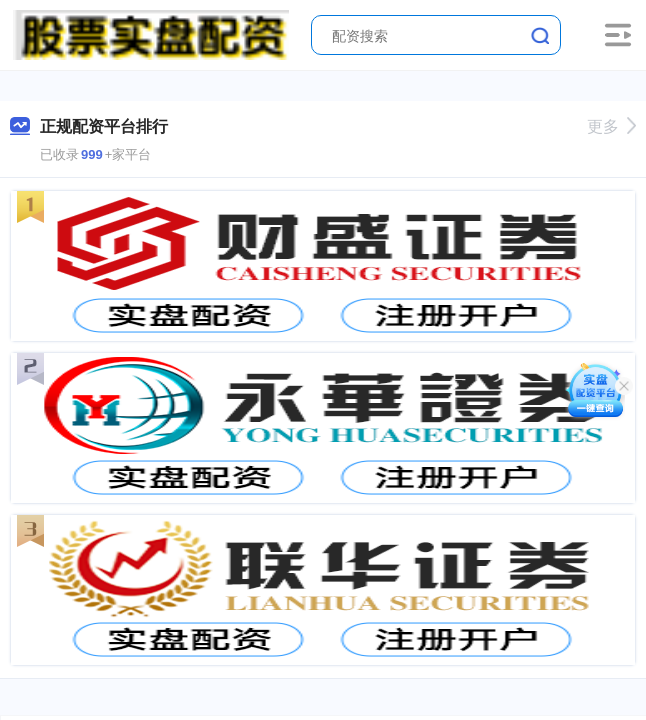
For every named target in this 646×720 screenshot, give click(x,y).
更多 (611, 126)
